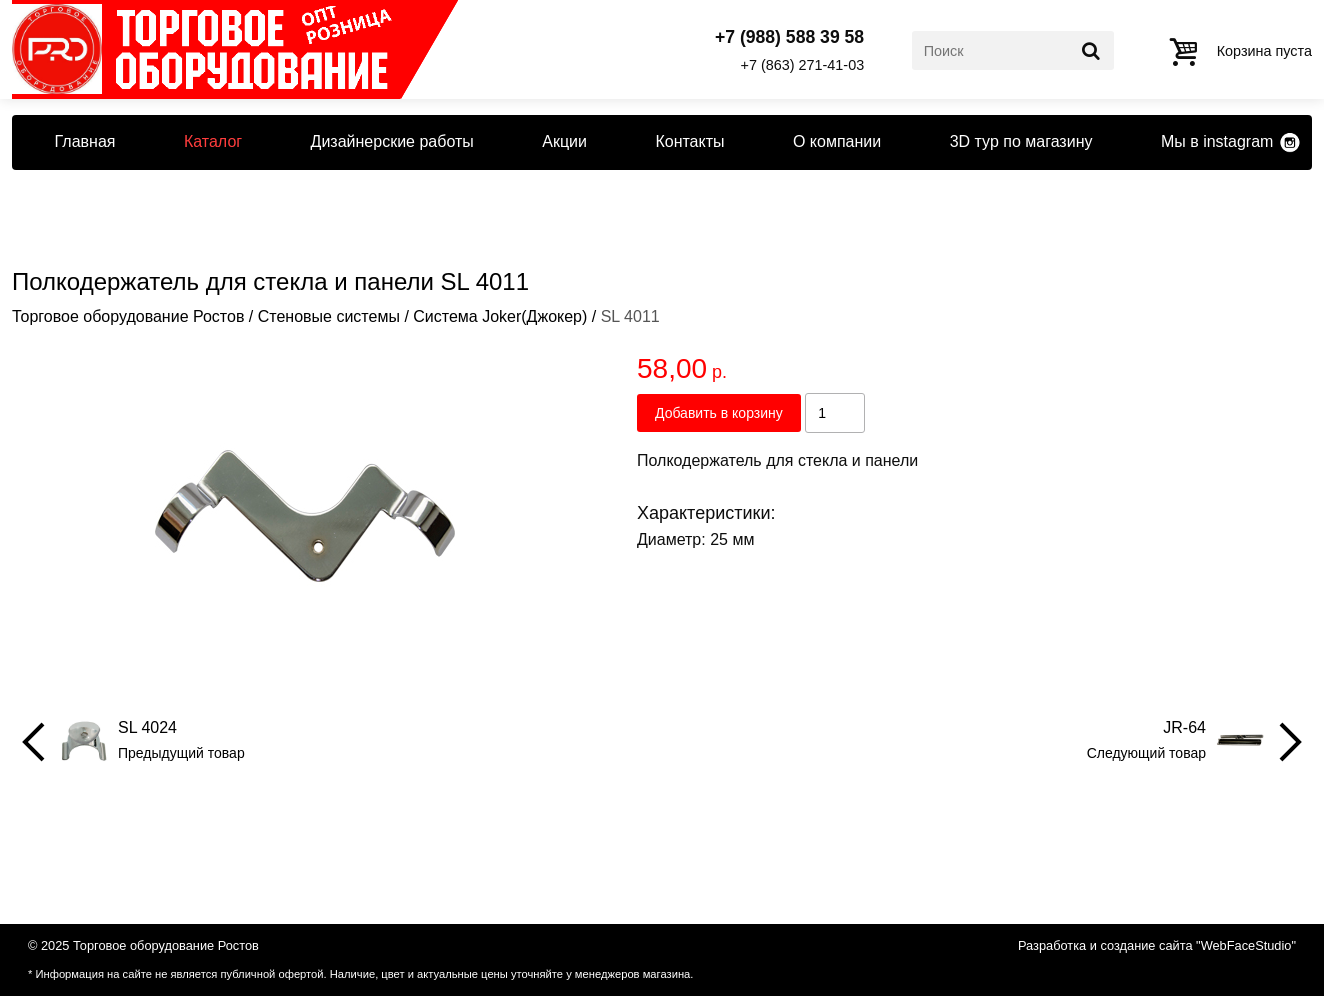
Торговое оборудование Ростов (128, 316)
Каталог (213, 141)
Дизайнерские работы (392, 141)
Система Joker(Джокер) (500, 316)
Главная (85, 141)
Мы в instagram (1217, 141)
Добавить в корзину (719, 413)
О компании (837, 141)
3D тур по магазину (1021, 141)
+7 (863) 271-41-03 (803, 65)
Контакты (689, 141)
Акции (564, 141)
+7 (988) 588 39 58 (789, 38)
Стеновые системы (329, 316)
